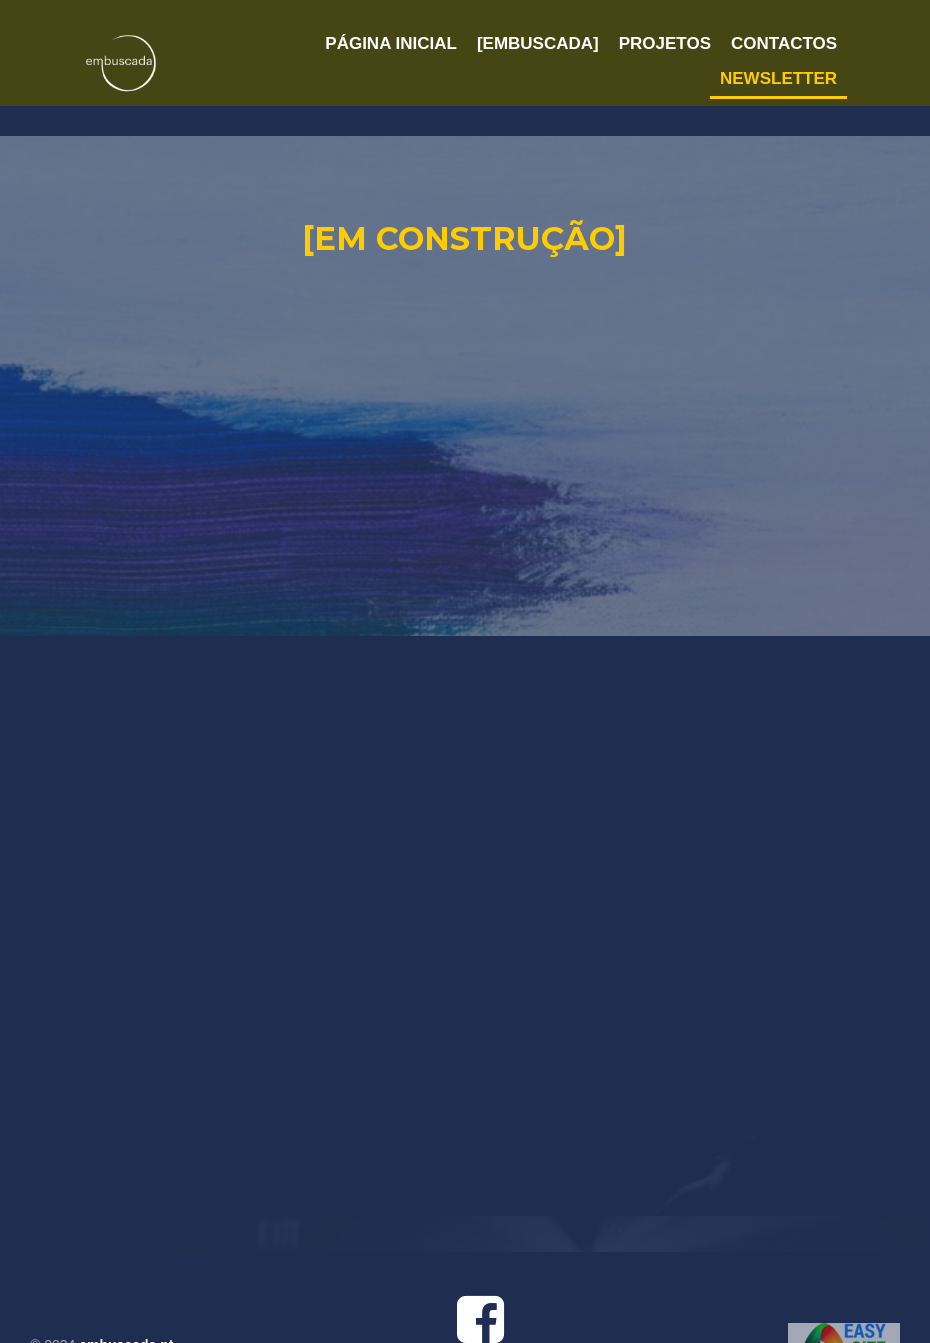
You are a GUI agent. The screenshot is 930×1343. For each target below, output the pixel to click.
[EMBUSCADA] (538, 43)
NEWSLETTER (778, 78)
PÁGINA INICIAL (391, 43)
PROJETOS (665, 43)
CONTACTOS (784, 43)
